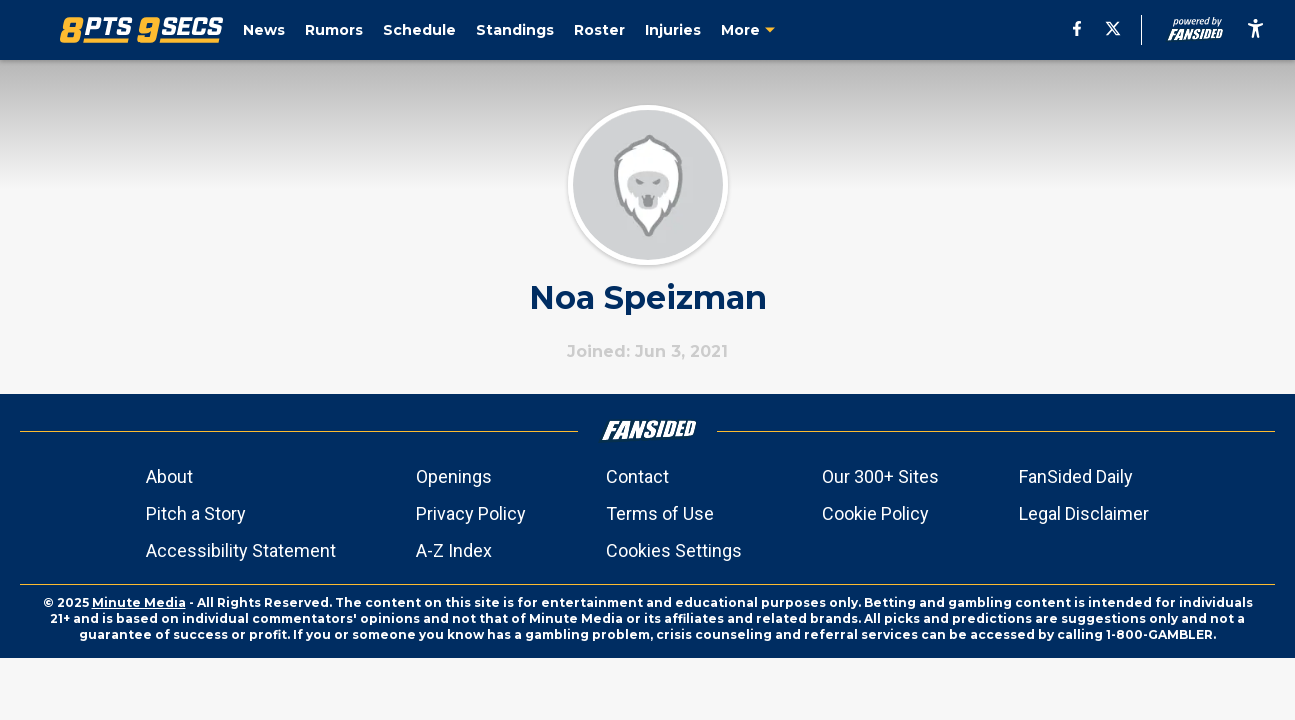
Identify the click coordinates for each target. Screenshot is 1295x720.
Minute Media (139, 602)
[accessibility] (1255, 30)
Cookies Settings (674, 550)
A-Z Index (454, 550)
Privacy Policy (471, 513)
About (169, 476)
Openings (454, 476)
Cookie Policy (875, 513)
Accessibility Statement (241, 550)
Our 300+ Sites (880, 476)
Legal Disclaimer (1084, 513)
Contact (637, 476)
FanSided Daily (1076, 476)
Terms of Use (660, 513)
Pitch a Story (196, 513)
